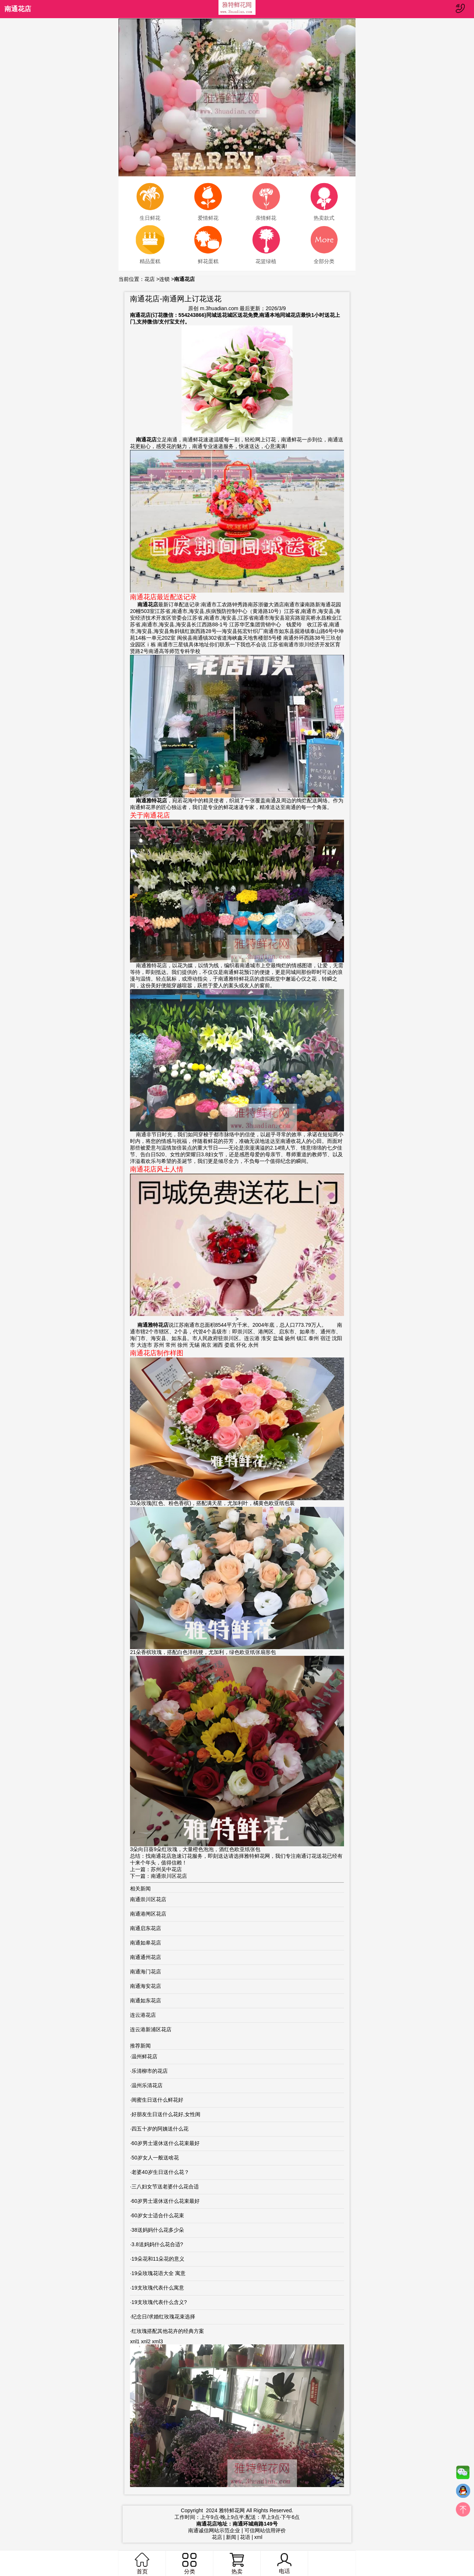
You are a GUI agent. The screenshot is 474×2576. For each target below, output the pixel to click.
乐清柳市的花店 (149, 2071)
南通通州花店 (145, 1957)
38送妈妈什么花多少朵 (157, 2230)
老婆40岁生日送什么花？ (160, 2172)
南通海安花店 (145, 1986)
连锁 (164, 279)
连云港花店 (143, 2015)
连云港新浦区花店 (150, 2029)
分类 (189, 2564)
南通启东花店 (145, 1928)
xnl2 (146, 2341)
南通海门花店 (145, 1972)
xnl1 (135, 2341)
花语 (245, 2537)
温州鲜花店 (144, 2056)
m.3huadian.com (219, 308)
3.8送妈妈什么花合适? (157, 2244)
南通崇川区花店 (169, 1876)
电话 (284, 2563)
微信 (462, 2474)
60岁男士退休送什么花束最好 (165, 2143)
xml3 (157, 2341)
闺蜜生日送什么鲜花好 (157, 2100)
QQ (462, 2492)
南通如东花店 (145, 2000)
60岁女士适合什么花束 (157, 2215)
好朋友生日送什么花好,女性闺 (165, 2114)
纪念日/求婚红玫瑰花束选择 (163, 2317)
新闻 (231, 2537)
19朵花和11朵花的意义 (157, 2259)
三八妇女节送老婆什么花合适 (165, 2186)
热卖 (237, 2564)
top (462, 2511)
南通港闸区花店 (148, 1914)
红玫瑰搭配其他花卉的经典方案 (167, 2331)
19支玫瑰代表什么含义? (159, 2302)
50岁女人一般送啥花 (155, 2158)
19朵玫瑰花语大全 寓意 (158, 2273)
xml (258, 2537)
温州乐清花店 (147, 2085)
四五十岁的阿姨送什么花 (159, 2129)
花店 (149, 279)
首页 (142, 2564)
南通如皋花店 (145, 1943)
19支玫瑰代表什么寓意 (157, 2288)
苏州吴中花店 (166, 1869)
